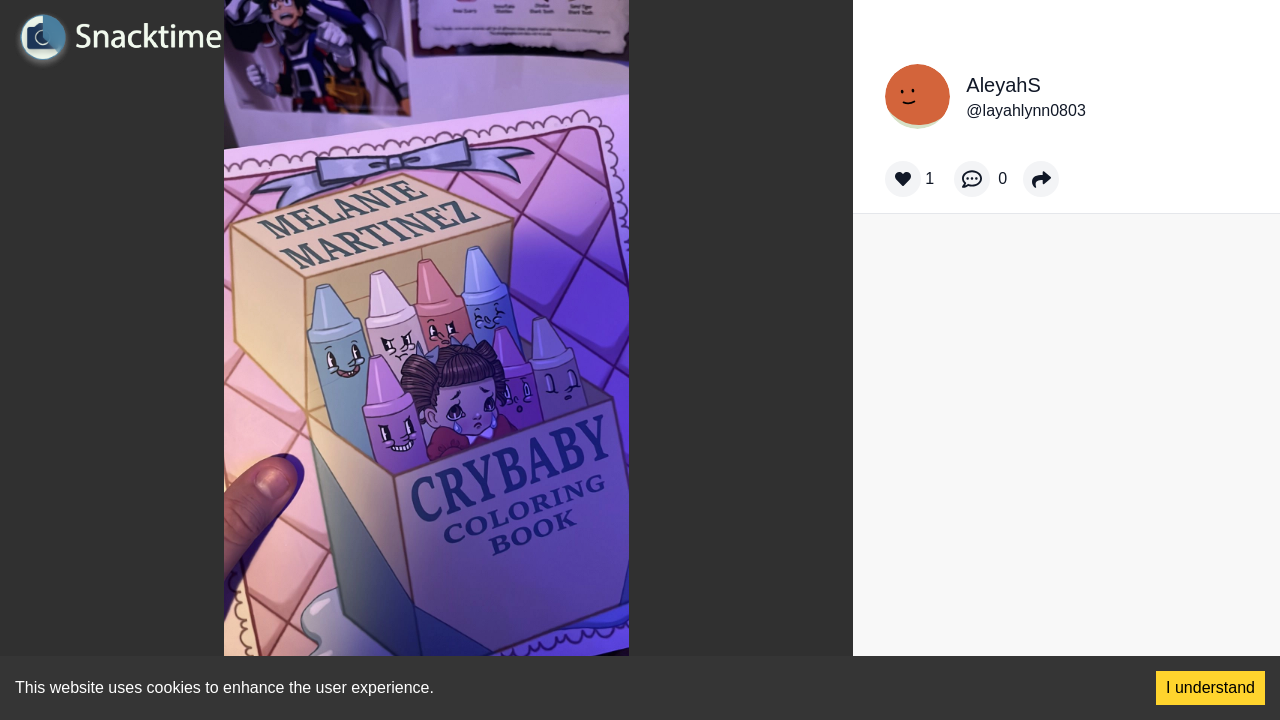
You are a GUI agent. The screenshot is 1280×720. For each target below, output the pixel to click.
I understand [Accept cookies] (1210, 687)
